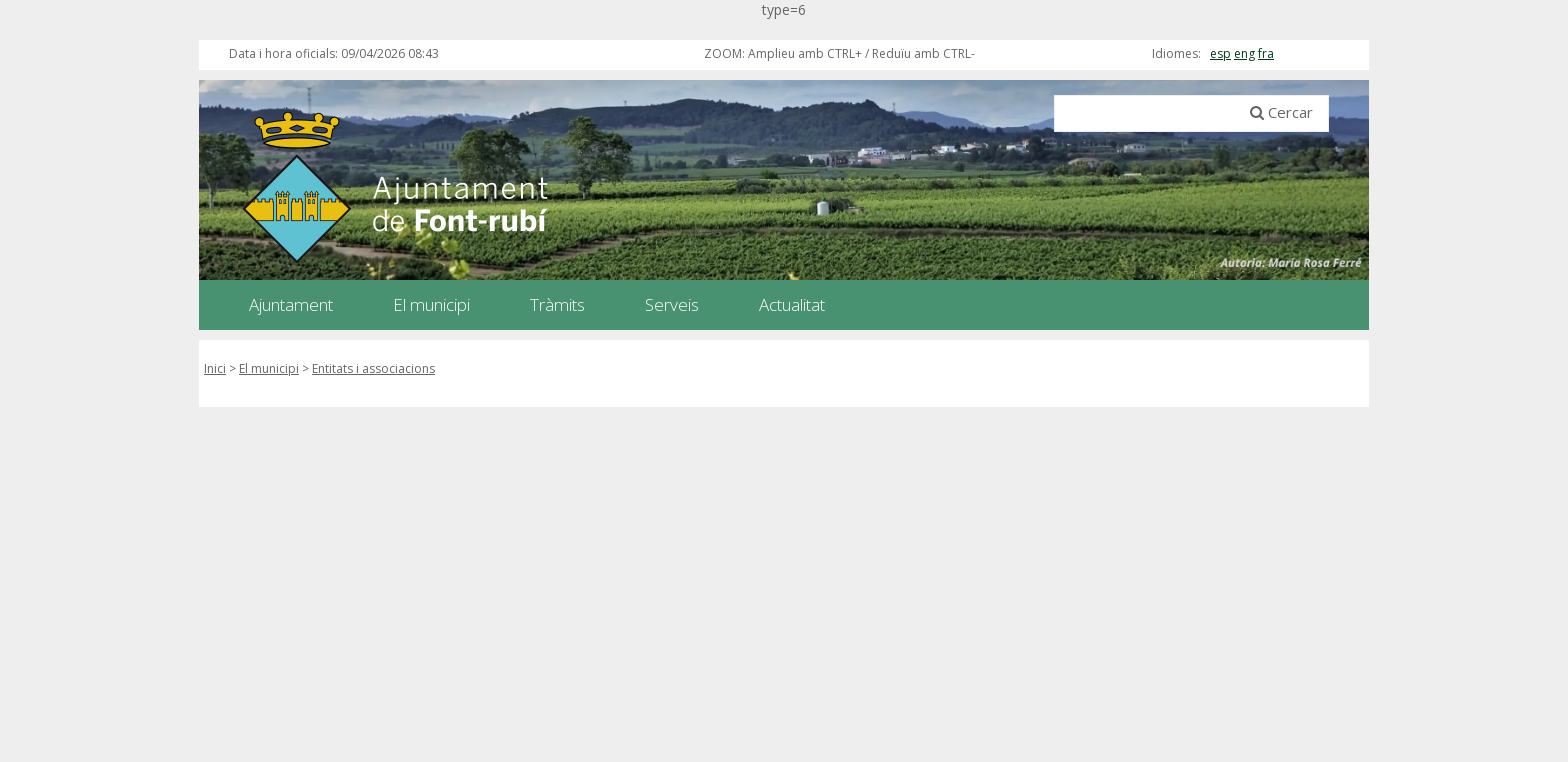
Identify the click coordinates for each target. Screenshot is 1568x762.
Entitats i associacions (373, 368)
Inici (215, 368)
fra (1266, 53)
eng (1244, 53)
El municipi (269, 368)
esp (1220, 53)
